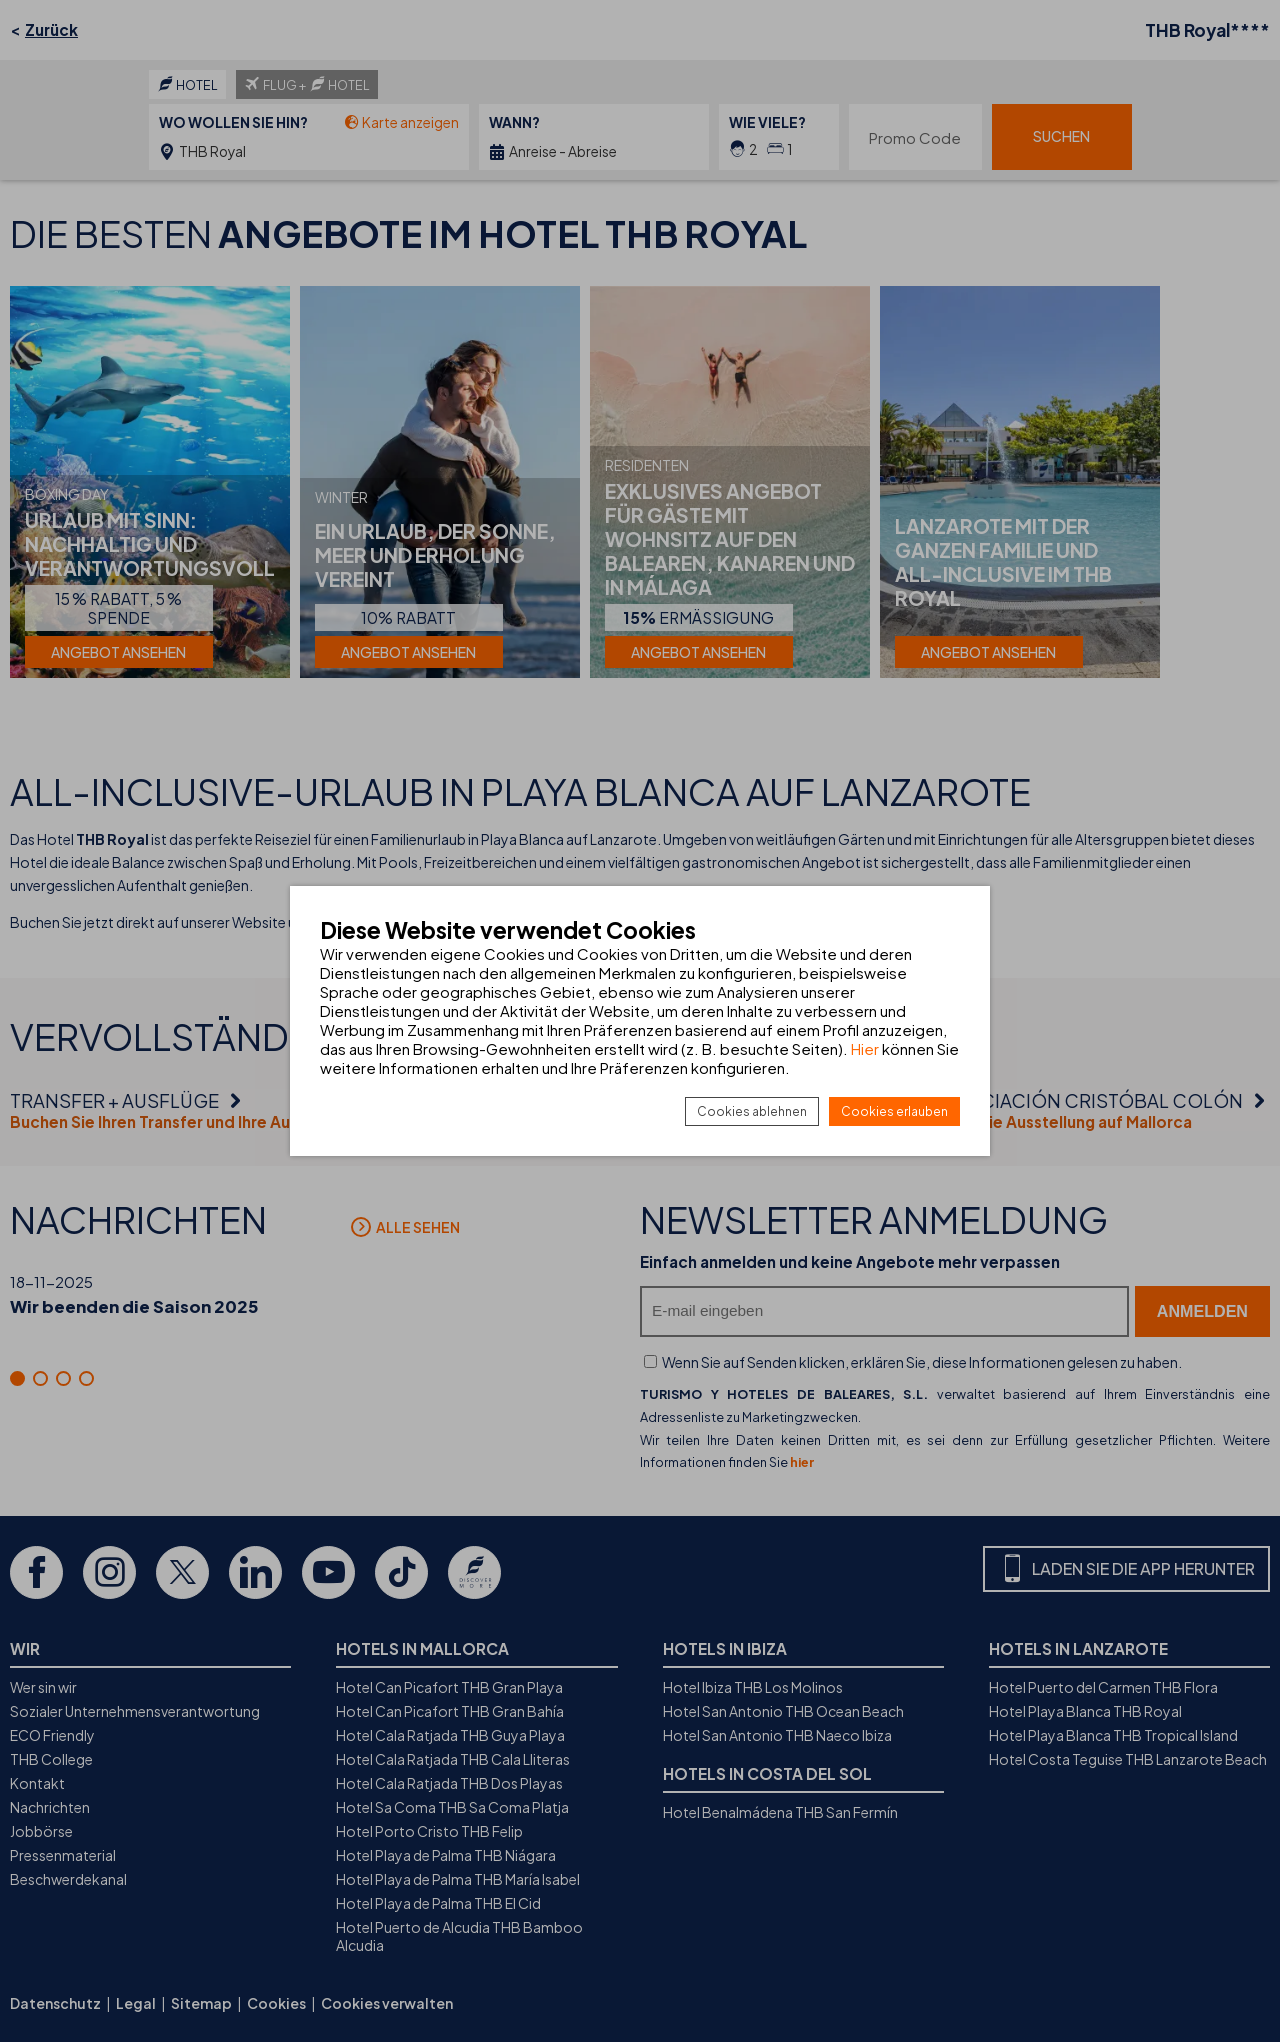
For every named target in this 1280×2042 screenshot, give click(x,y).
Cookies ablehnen (752, 1111)
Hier (865, 1048)
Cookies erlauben (894, 1111)
